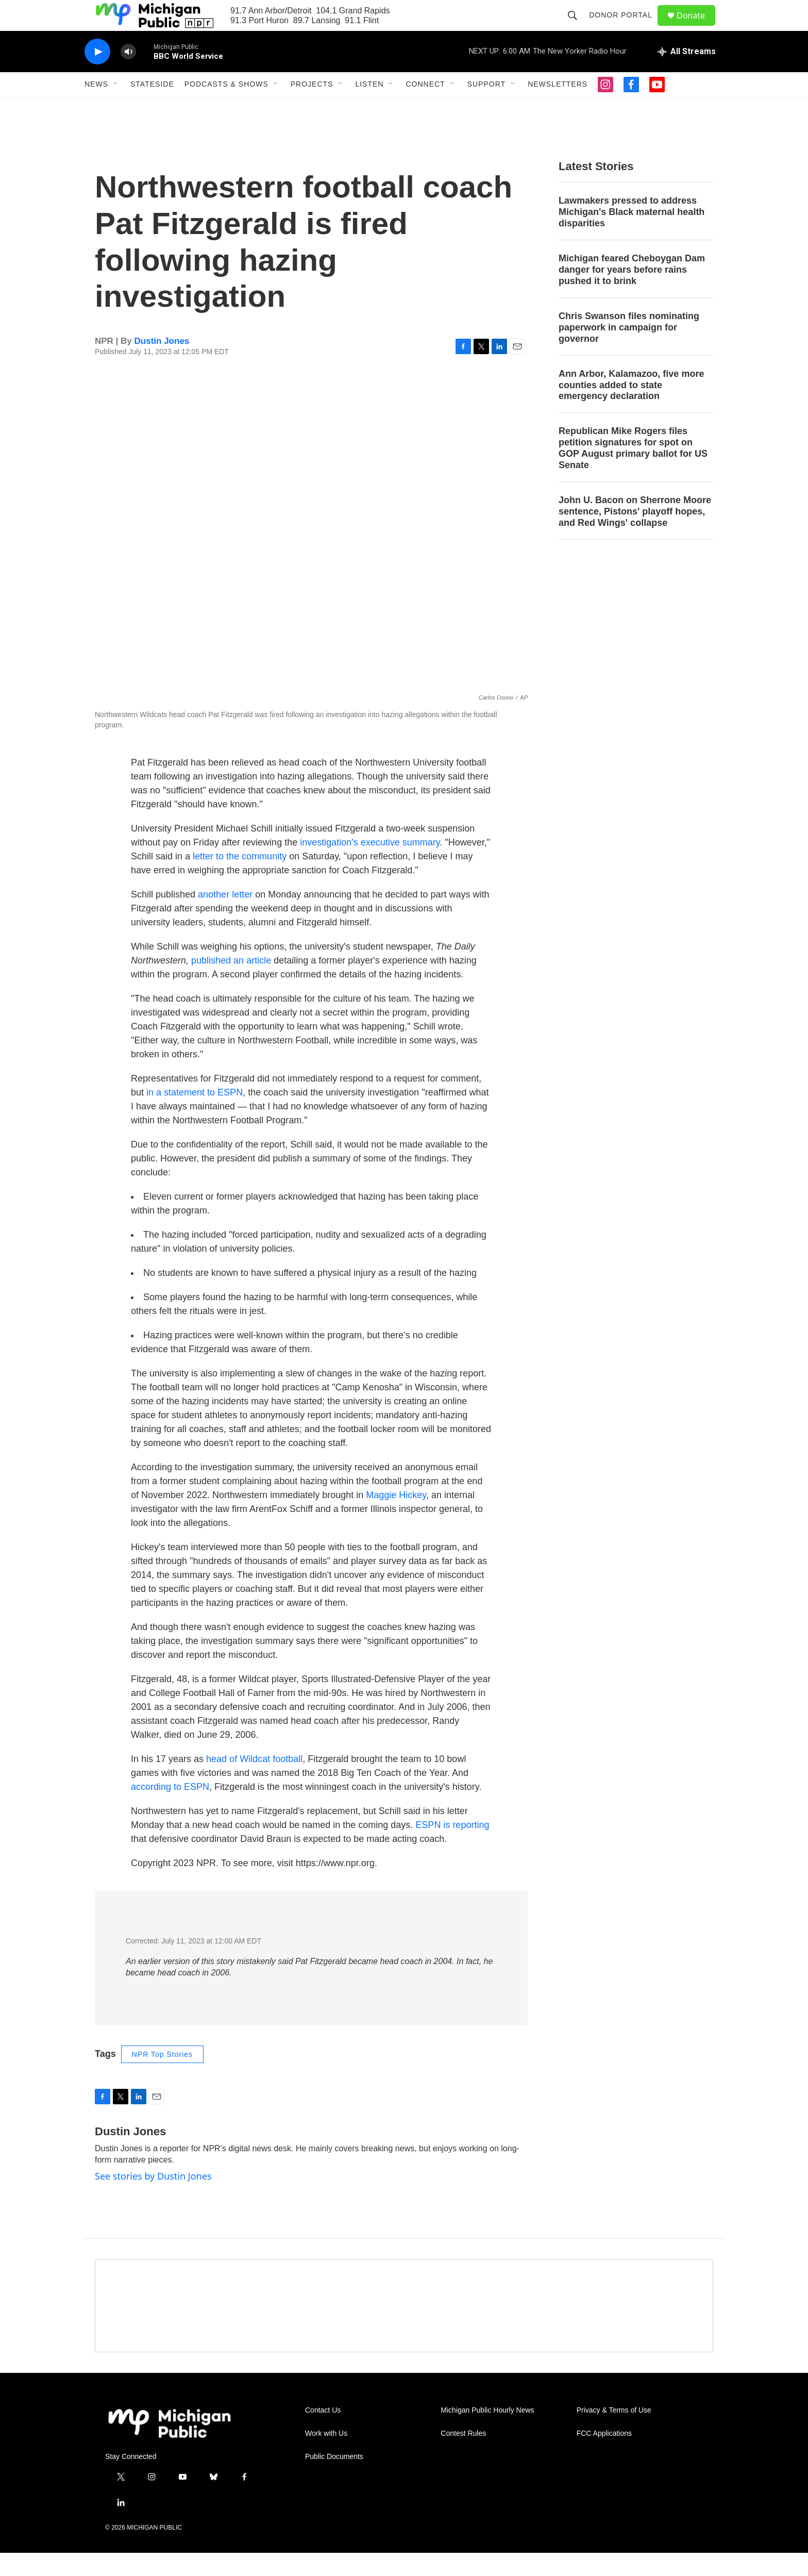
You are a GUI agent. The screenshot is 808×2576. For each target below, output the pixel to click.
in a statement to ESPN (194, 1115)
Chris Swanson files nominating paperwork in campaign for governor (629, 350)
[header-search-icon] (577, 26)
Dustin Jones (162, 364)
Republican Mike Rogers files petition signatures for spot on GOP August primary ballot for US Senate (633, 471)
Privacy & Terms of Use (614, 2433)
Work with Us (326, 2457)
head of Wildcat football (254, 1782)
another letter (225, 917)
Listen (369, 107)
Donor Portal (625, 27)
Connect (425, 107)
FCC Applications (604, 2457)
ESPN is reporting (452, 1848)
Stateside (152, 107)
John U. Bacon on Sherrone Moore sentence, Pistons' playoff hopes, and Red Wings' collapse (635, 534)
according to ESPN (170, 1810)
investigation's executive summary (370, 865)
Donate (697, 27)
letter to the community (240, 879)
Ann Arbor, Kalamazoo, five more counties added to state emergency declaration (631, 408)
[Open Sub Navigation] (116, 107)
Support (486, 107)
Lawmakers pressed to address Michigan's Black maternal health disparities (631, 235)
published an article (231, 983)
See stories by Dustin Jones (153, 2199)
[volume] (128, 75)
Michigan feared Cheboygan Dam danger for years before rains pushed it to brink (632, 292)
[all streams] (686, 74)
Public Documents (334, 2480)
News (96, 107)
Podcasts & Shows (226, 107)
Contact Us (323, 2433)
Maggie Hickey (396, 1518)
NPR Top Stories (162, 2077)
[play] (97, 75)
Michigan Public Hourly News (487, 2433)
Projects (312, 107)
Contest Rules (463, 2457)
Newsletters (557, 107)
